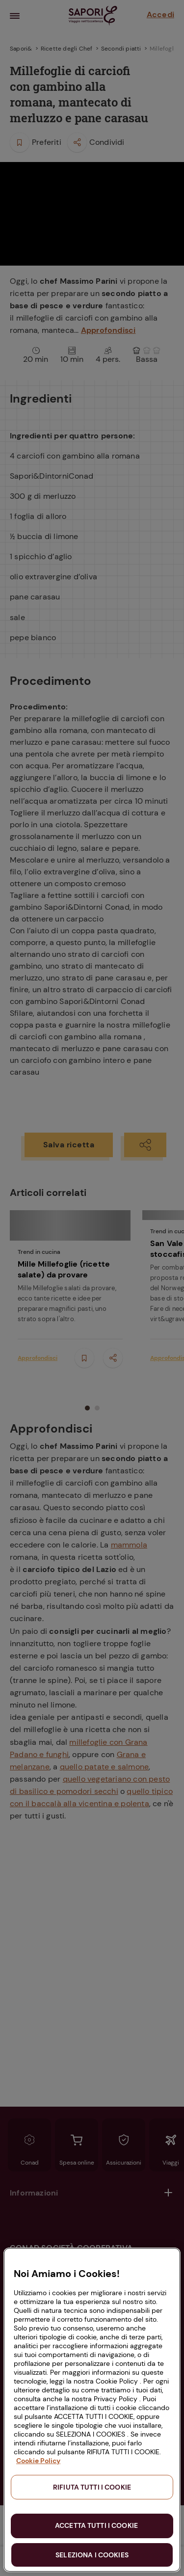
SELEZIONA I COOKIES (92, 2554)
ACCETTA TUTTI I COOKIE (96, 2525)
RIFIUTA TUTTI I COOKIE (92, 2487)
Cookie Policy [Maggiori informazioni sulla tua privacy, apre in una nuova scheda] (38, 2460)
